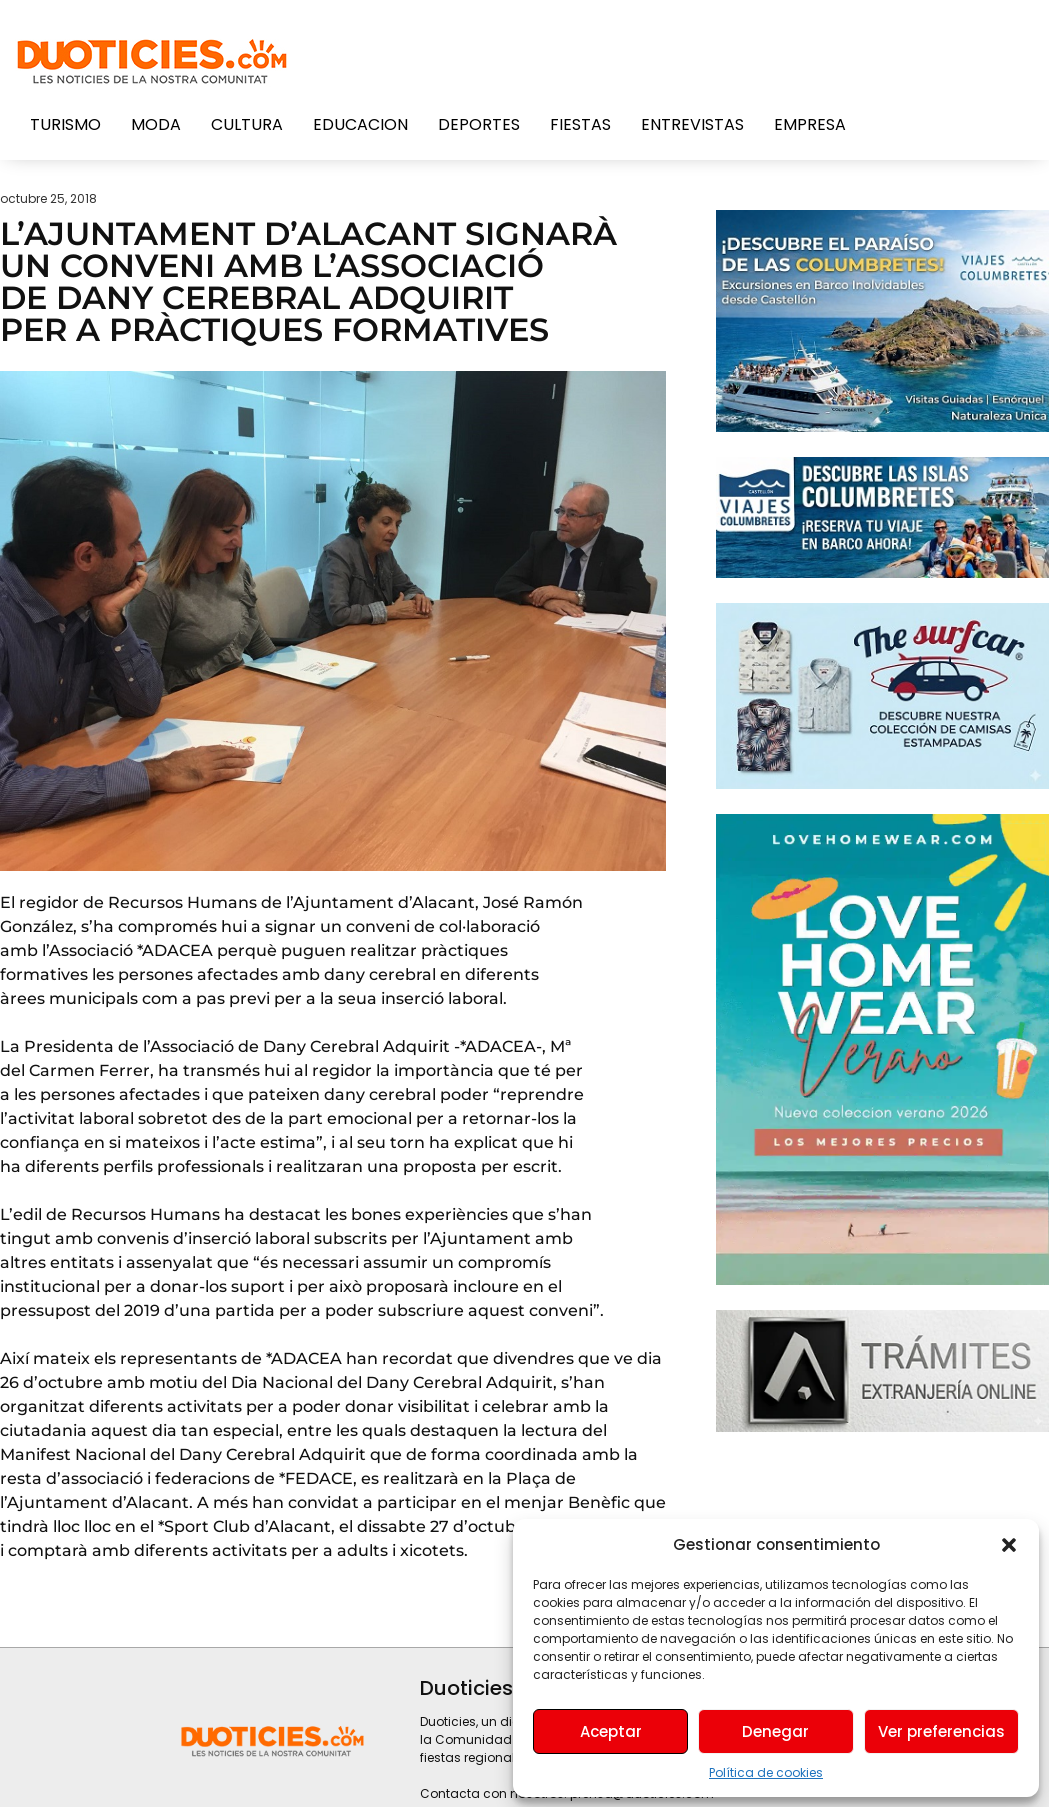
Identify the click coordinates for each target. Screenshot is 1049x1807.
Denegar (775, 1731)
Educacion (360, 124)
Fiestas (580, 124)
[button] (1009, 1545)
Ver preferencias (941, 1731)
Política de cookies (766, 1772)
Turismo (65, 124)
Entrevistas (692, 124)
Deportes (479, 124)
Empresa (810, 124)
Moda (156, 124)
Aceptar (611, 1731)
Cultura (247, 124)
